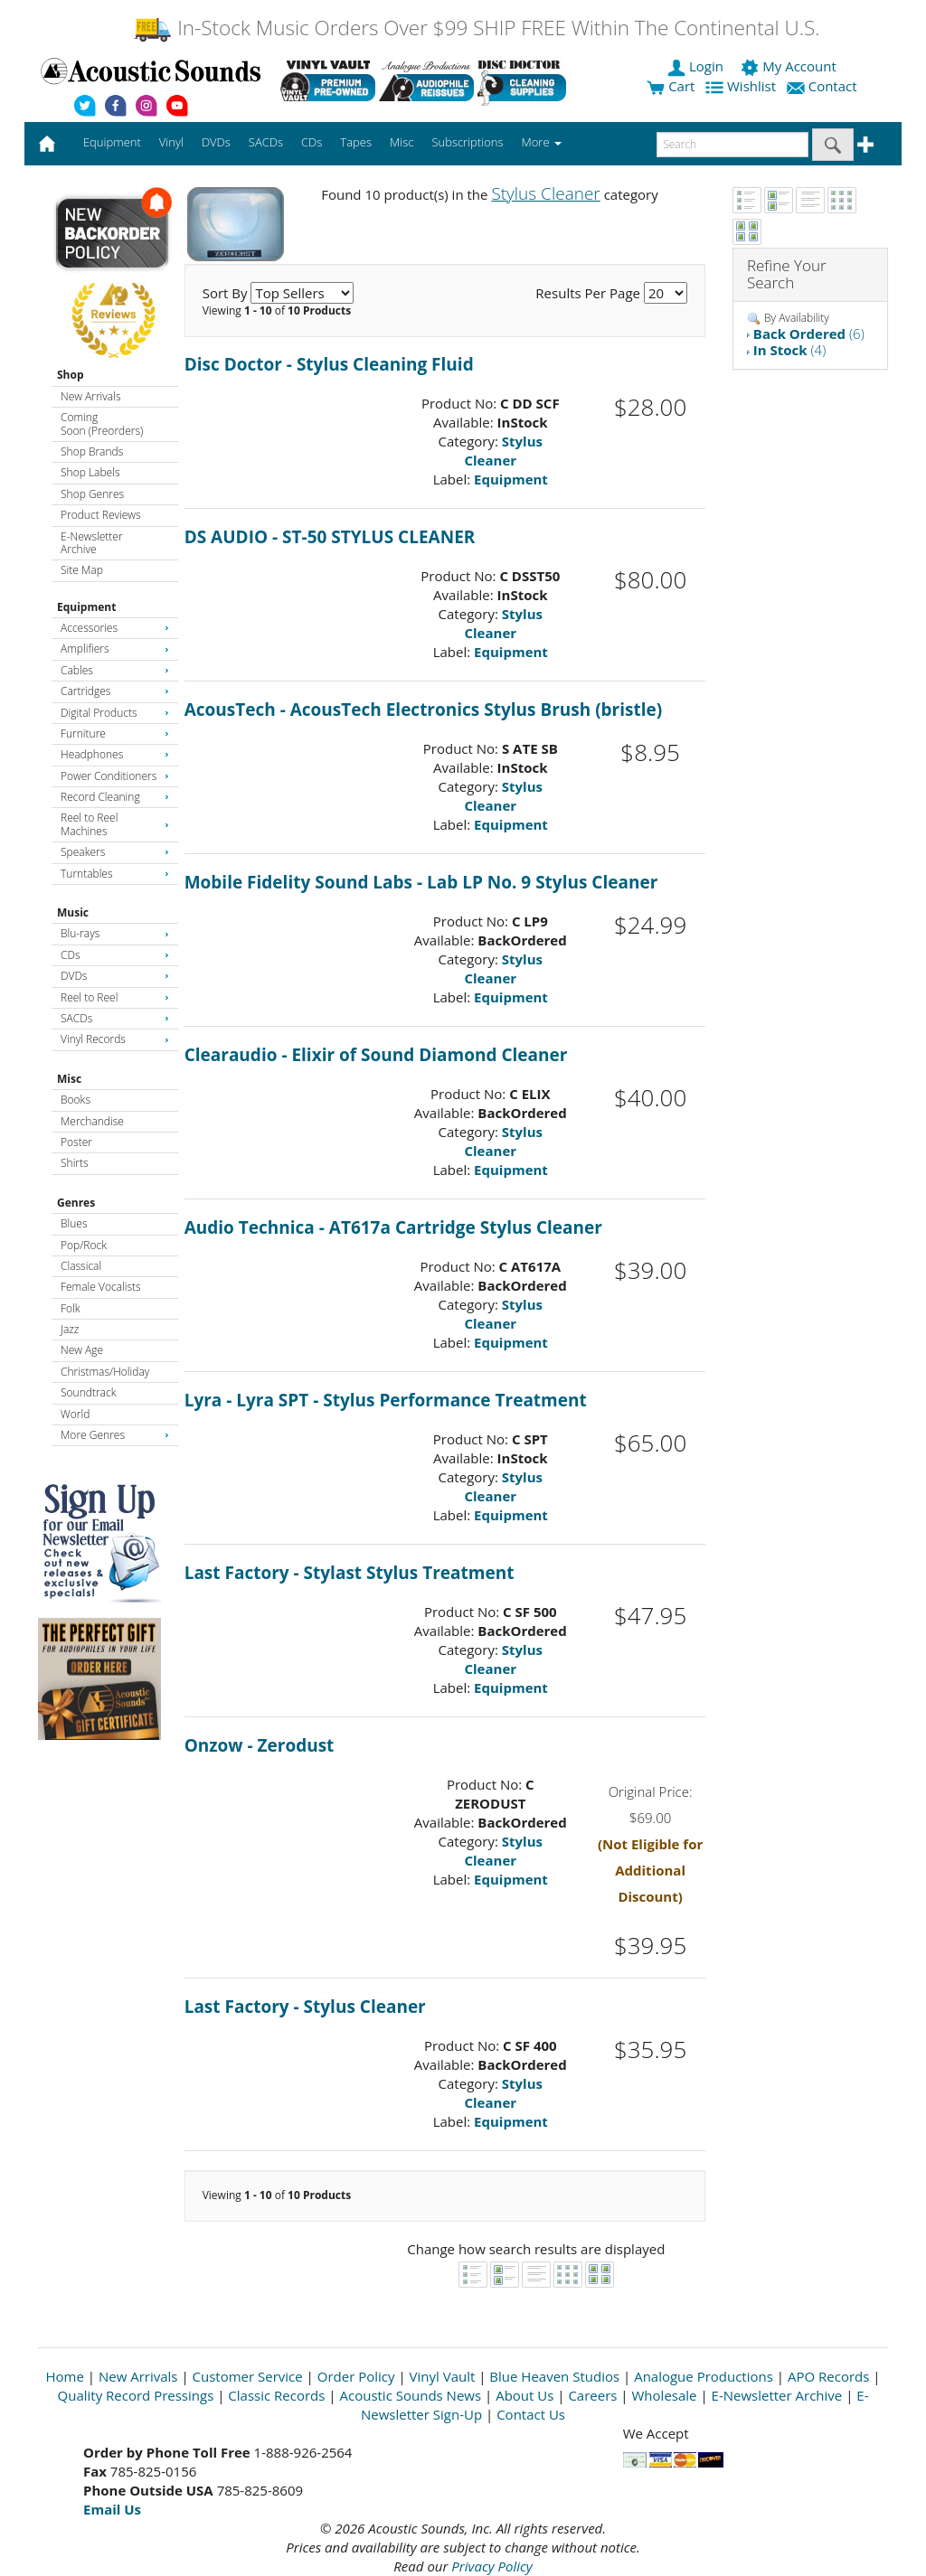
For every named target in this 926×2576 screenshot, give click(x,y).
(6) (809, 333)
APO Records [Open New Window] (828, 2376)
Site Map (82, 570)
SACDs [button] (266, 142)
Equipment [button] (112, 142)
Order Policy (356, 2376)
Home (65, 2376)
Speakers (115, 852)
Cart (670, 86)
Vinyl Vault (443, 2376)
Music (73, 912)
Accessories (115, 627)
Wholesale (664, 2395)
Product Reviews (101, 514)
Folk (70, 1308)
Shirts (75, 1162)
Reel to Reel (115, 997)
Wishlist (742, 86)
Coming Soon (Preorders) (102, 423)
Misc (69, 1078)
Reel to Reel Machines (115, 824)
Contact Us (530, 2414)
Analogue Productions (703, 2376)
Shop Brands (92, 451)
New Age (82, 1350)
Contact (824, 86)
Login (697, 66)
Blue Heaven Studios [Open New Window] (554, 2376)
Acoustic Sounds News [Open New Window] (410, 2395)
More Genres (115, 1435)
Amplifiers (115, 648)
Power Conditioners (115, 776)
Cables (115, 670)
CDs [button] (311, 142)
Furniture (115, 733)
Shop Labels (90, 472)
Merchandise (92, 1121)
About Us (524, 2395)
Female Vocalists (101, 1286)
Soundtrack (88, 1392)
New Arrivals (90, 396)
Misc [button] (401, 142)
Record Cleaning (115, 796)
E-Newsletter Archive (92, 543)
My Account (790, 66)
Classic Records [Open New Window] (276, 2395)
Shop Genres (92, 494)
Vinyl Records (115, 1039)
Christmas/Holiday (105, 1371)
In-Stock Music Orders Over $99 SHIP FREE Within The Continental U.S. (476, 28)
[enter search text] (732, 144)
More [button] (542, 142)
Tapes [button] (356, 142)
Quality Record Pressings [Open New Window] (136, 2395)
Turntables (115, 873)
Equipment (86, 607)
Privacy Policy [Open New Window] (491, 2566)
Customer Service (248, 2376)
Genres (76, 1202)
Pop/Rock (84, 1245)
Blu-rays (115, 933)
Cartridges (115, 691)
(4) (789, 350)
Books (75, 1099)
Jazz (70, 1329)
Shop (70, 374)
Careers (592, 2395)
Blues (74, 1223)
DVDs (115, 975)
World (75, 1414)
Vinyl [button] (171, 142)
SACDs (115, 1018)
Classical (81, 1266)
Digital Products (115, 712)
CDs (115, 955)
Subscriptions (467, 142)
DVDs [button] (216, 142)
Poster (76, 1142)
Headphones (115, 754)
